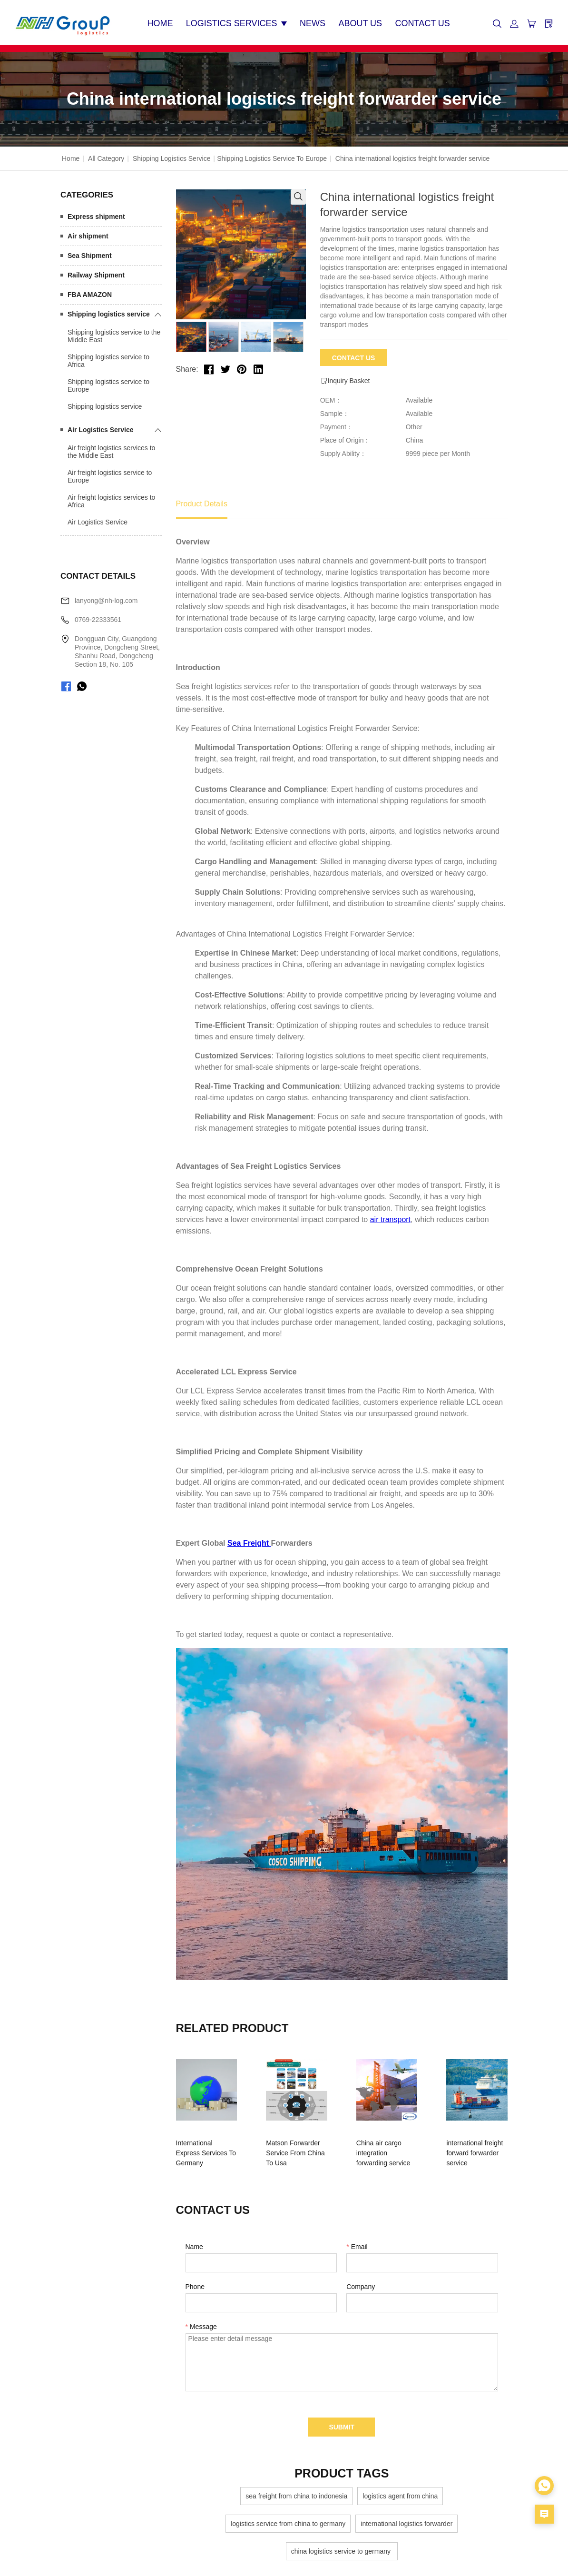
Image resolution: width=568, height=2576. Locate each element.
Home (70, 155)
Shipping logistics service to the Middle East (114, 333)
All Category (106, 155)
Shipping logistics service (171, 155)
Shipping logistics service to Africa (108, 357)
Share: (187, 367)
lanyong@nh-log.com (106, 598)
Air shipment (88, 233)
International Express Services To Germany (208, 2145)
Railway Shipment (96, 272)
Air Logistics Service (101, 427)
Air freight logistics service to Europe (110, 473)
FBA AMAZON (90, 292)
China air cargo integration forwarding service (384, 2145)
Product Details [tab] (202, 501)
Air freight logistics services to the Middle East (111, 448)
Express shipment (96, 213)
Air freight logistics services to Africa (111, 498)
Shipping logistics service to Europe (272, 155)
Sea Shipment (90, 253)
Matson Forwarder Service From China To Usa (299, 2145)
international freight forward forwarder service (466, 2145)
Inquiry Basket (345, 378)
